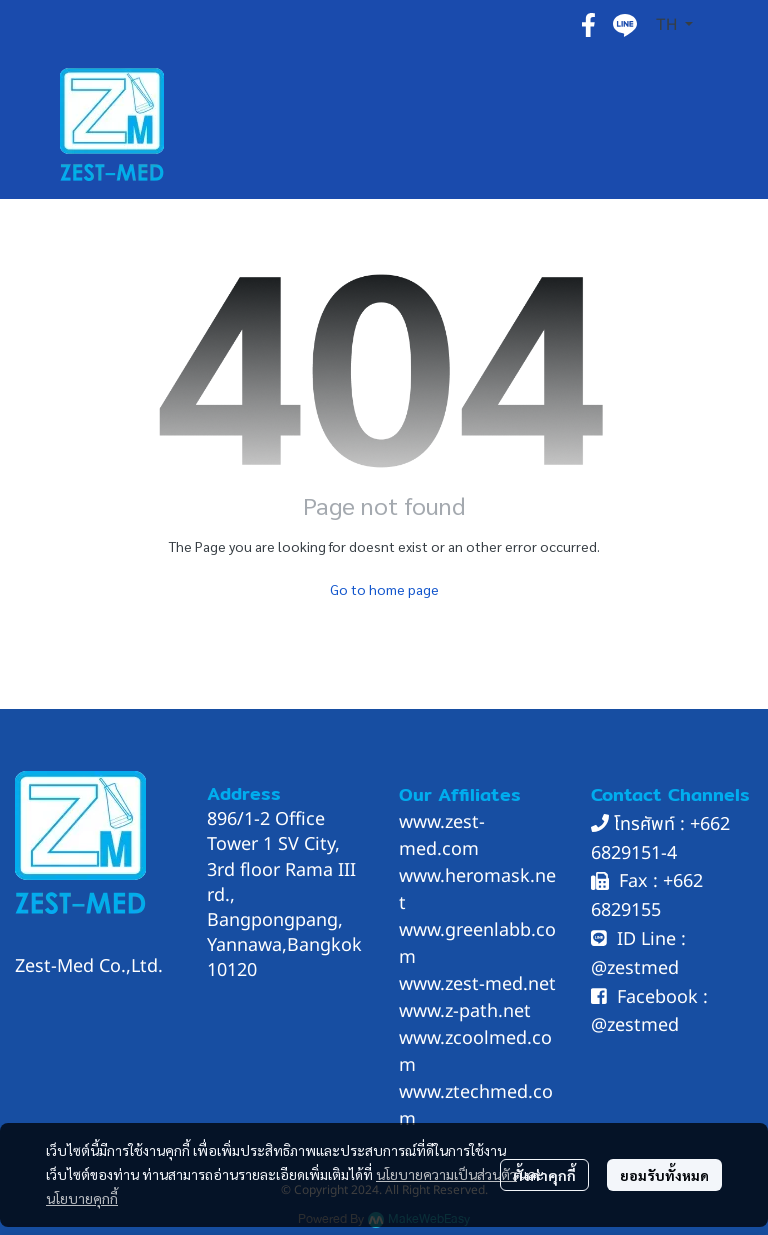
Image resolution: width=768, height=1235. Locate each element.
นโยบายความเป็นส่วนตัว (446, 1174)
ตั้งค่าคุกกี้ (544, 1175)
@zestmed (635, 968)
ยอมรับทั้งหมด (664, 1175)
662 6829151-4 (660, 839)
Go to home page (384, 589)
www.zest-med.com (442, 836)
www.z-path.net (465, 1011)
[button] (674, 25)
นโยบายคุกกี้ (82, 1198)
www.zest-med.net (477, 984)
